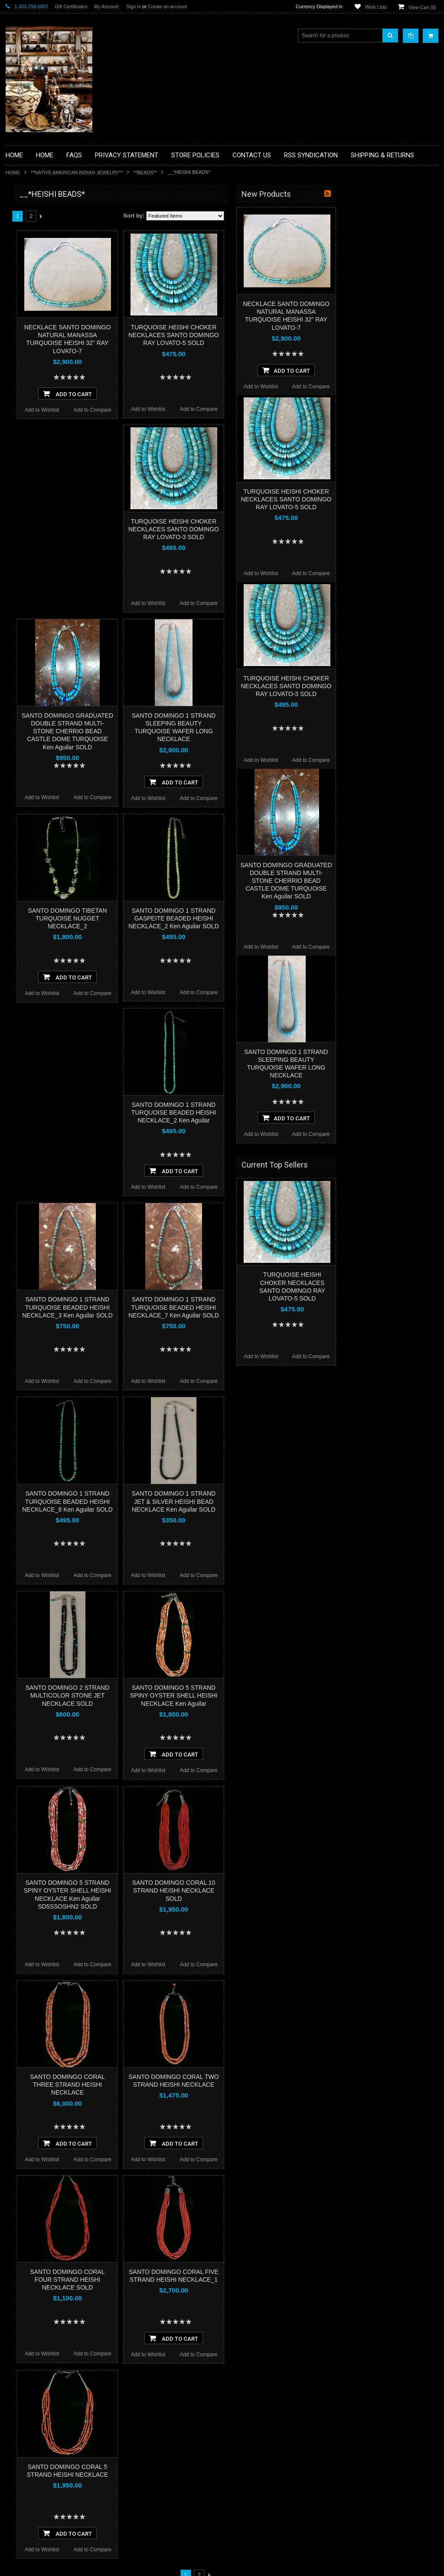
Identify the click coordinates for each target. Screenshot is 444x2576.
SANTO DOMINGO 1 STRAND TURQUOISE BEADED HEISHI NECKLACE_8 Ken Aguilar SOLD (169, 1501)
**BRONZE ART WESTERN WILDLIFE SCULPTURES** (56, 283)
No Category (25, 493)
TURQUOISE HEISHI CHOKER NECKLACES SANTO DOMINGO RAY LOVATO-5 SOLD (275, 335)
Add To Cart (168, 393)
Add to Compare (194, 410)
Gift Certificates (71, 6)
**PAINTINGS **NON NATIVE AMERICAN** (45, 247)
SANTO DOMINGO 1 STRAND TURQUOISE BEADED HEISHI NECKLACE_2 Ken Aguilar (275, 1112)
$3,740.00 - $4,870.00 (35, 577)
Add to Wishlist (143, 410)
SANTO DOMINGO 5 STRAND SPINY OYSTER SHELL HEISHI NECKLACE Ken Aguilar (275, 1695)
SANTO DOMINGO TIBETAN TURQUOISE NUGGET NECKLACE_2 (168, 918)
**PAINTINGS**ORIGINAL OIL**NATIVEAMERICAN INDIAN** (51, 393)
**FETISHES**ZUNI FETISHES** (49, 317)
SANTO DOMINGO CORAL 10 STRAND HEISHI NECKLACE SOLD (275, 1890)
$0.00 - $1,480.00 (30, 533)
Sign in (133, 6)
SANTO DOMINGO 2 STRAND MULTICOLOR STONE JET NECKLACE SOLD (169, 1695)
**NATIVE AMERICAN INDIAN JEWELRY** (77, 172)
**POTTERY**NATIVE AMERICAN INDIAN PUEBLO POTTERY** (51, 460)
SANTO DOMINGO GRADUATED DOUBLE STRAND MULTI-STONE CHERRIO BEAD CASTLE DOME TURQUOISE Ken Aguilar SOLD (169, 731)
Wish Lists (376, 7)
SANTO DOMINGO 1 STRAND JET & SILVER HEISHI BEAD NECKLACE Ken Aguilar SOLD (275, 1501)
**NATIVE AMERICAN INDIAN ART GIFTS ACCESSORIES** (51, 350)
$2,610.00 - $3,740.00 (35, 562)
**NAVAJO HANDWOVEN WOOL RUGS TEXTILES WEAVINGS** (49, 416)
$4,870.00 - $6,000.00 (35, 592)
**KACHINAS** (28, 332)
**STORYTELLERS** (35, 478)
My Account (106, 6)
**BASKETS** (27, 229)
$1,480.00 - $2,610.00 (35, 548)
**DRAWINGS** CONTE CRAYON (50, 302)
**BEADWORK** (30, 266)
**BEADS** (145, 172)
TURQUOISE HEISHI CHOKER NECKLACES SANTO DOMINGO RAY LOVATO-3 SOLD (275, 529)
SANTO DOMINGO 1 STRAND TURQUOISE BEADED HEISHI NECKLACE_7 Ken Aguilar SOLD (275, 1307)
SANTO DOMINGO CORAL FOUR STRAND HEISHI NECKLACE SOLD (168, 2279)
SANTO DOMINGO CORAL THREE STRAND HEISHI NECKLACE (168, 2084)
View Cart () (422, 7)
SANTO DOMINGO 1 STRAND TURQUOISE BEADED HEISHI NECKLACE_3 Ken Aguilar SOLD (169, 1307)
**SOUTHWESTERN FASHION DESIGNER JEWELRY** (47, 438)
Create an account (167, 6)
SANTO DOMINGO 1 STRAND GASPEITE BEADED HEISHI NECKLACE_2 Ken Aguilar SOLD (275, 918)
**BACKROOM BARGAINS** (44, 214)
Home (13, 172)
